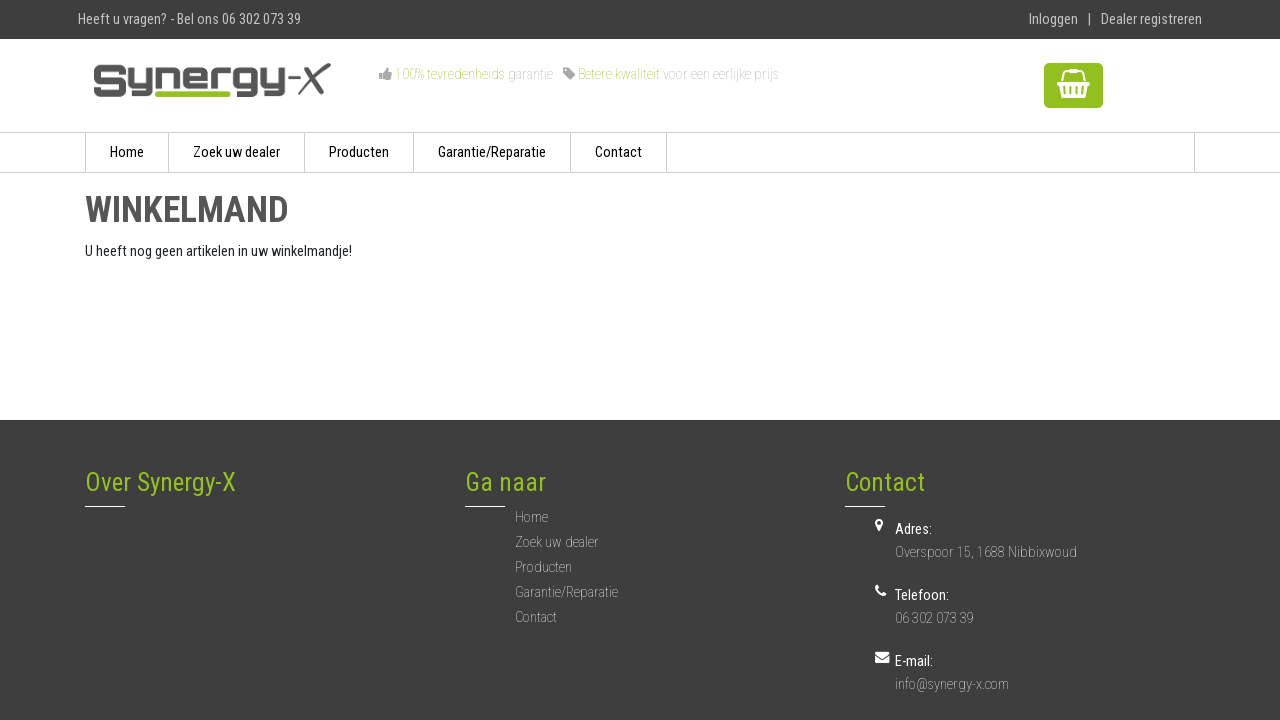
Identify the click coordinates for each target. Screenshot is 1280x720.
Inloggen (1053, 19)
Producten (359, 152)
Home (127, 152)
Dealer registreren (1151, 19)
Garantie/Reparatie (492, 152)
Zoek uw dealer (236, 152)
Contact (618, 152)
